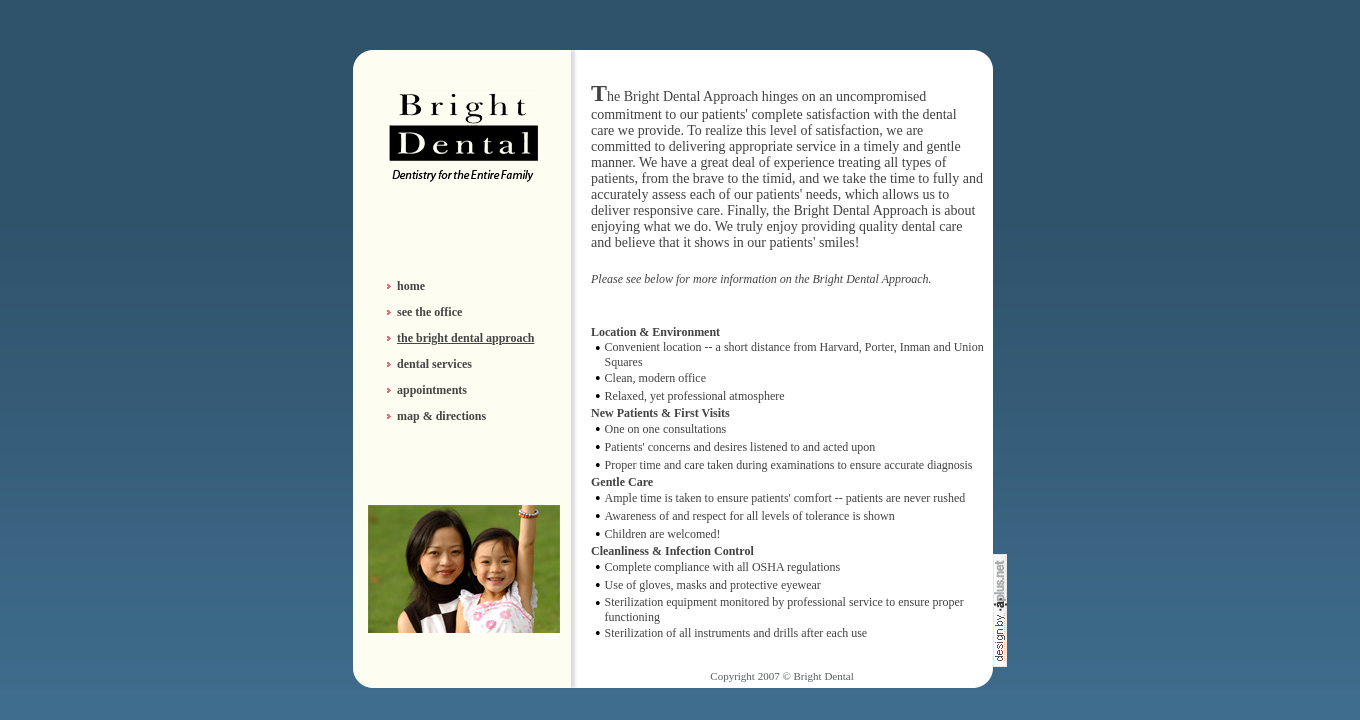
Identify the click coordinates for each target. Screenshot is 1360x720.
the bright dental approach (465, 338)
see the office (429, 312)
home (411, 286)
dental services (434, 364)
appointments (432, 390)
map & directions (441, 416)
